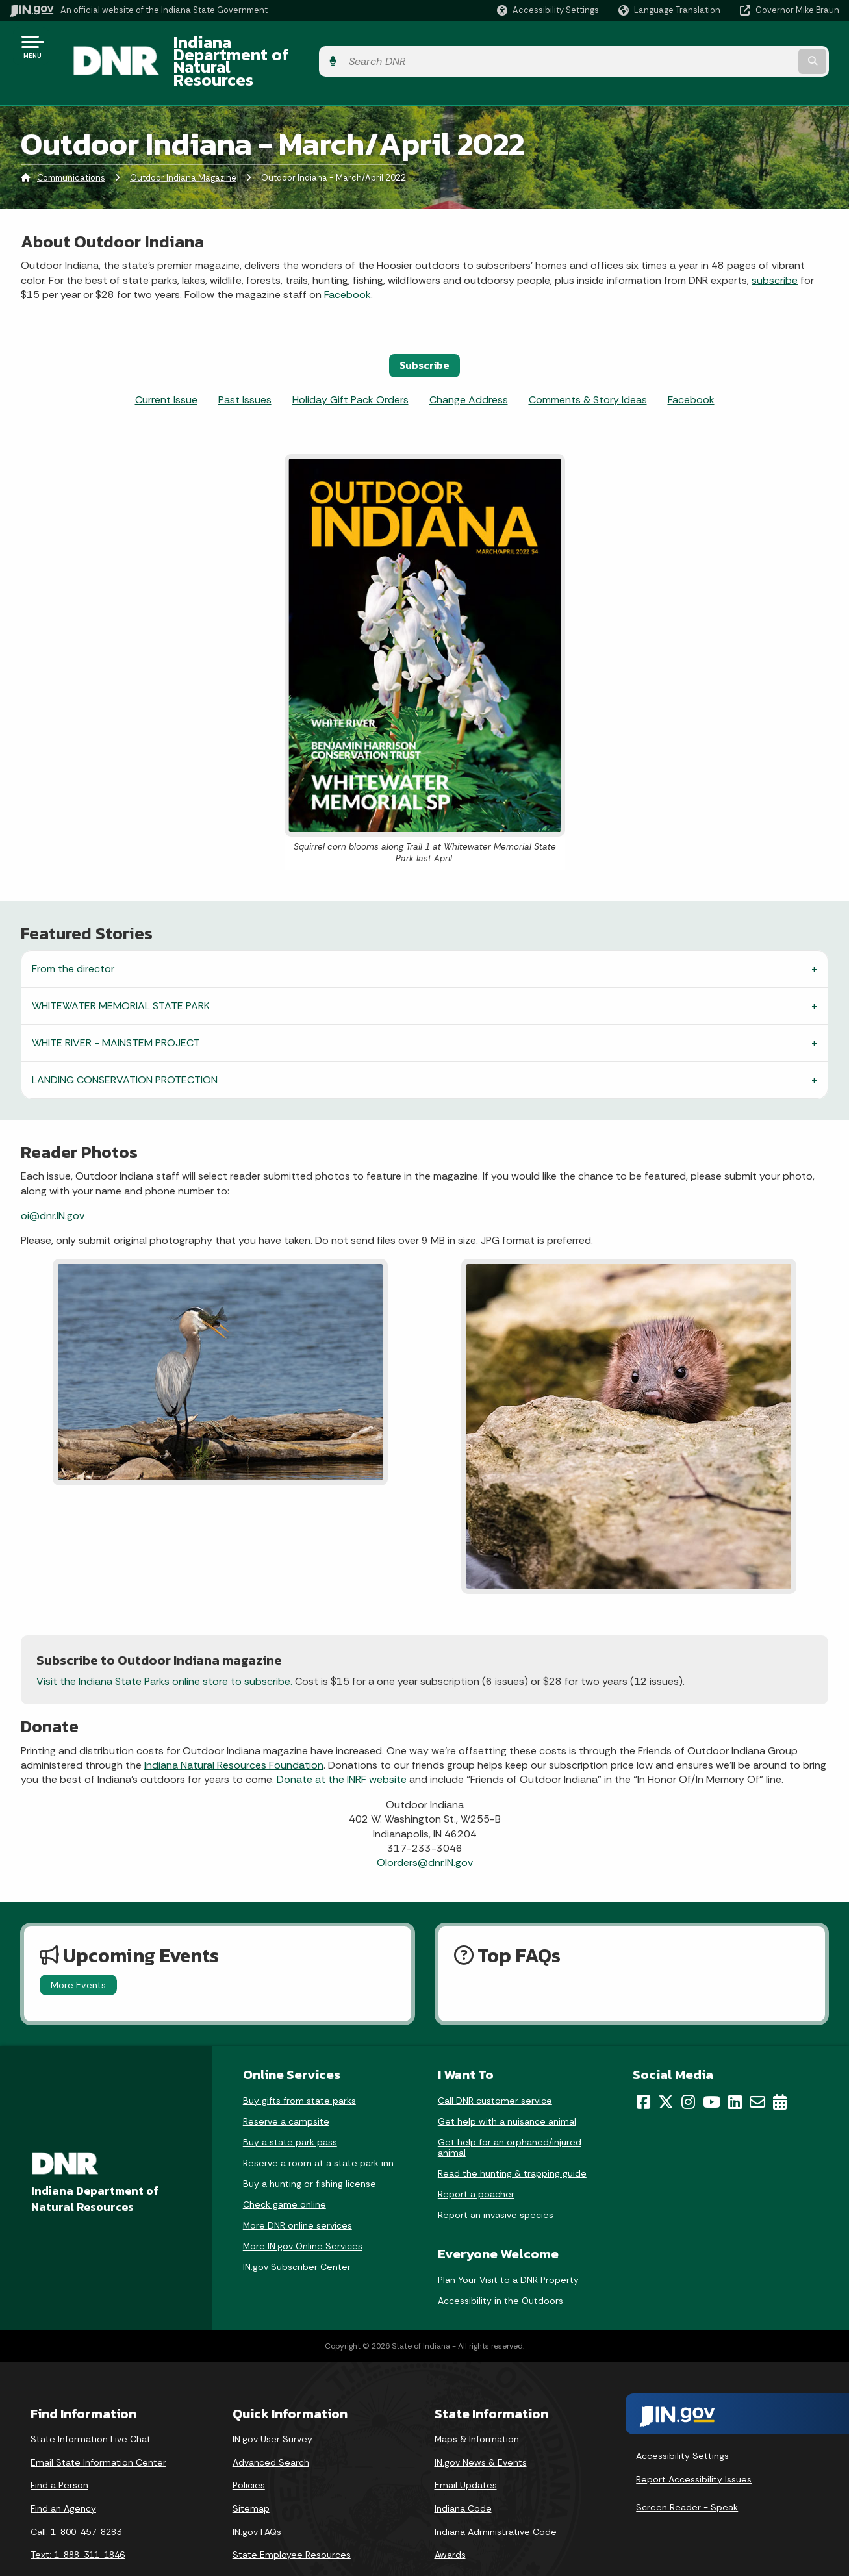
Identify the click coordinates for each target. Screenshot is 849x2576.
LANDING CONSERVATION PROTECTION (125, 1047)
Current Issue (166, 367)
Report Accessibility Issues (694, 2447)
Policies (249, 2453)
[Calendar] (780, 2069)
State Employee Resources (292, 2522)
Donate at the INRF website (342, 1747)
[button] (548, 10)
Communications (71, 145)
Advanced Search (271, 2430)
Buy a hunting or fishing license (309, 2151)
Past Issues (245, 367)
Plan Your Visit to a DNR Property (508, 2248)
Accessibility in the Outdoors (500, 2269)
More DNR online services (297, 2193)
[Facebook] (643, 2069)
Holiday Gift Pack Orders (350, 367)
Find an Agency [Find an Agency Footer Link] (63, 2476)
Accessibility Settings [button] (682, 2423)
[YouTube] (711, 2069)
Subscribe (424, 333)
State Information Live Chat (91, 2406)
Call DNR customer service (495, 2068)
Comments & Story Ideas (588, 367)
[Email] (757, 2069)
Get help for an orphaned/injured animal (509, 2115)
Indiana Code (463, 2476)
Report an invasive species (495, 2182)
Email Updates (466, 2453)
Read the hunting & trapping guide (512, 2141)
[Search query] (744, 46)
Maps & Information (477, 2406)
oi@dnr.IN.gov (52, 1183)
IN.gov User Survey (272, 2406)
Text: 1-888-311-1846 (78, 2522)
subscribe (775, 248)
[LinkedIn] (735, 2069)
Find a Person (59, 2453)
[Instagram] (688, 2069)
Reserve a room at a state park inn (318, 2130)
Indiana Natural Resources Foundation (233, 1732)
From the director (73, 936)
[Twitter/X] (666, 2069)
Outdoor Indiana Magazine (183, 145)
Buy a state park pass (290, 2109)
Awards (450, 2522)
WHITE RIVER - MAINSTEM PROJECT (116, 1010)
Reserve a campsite (286, 2089)
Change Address (468, 367)
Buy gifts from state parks (299, 2068)
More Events (78, 1952)
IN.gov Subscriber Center (297, 2234)
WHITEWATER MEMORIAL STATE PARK (121, 973)
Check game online (284, 2172)
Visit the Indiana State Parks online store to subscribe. (164, 1649)
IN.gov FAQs (257, 2499)
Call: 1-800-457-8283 (76, 2499)
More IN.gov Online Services (302, 2213)
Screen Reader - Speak (687, 2475)
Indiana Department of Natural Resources (316, 46)
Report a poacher (476, 2161)
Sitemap (251, 2476)
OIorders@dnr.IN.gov (425, 1830)
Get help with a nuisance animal (507, 2089)
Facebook (347, 262)
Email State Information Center (98, 2430)
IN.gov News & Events (481, 2430)
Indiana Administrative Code (496, 2499)
